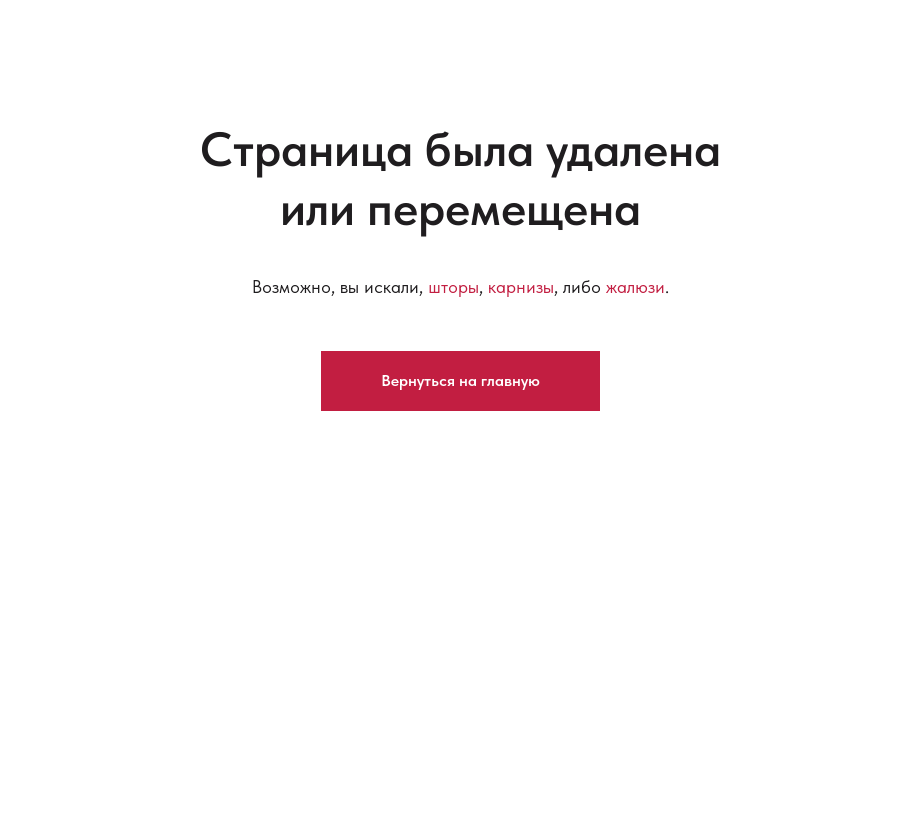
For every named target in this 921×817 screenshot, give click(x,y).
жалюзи (635, 286)
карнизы (521, 286)
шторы (453, 286)
